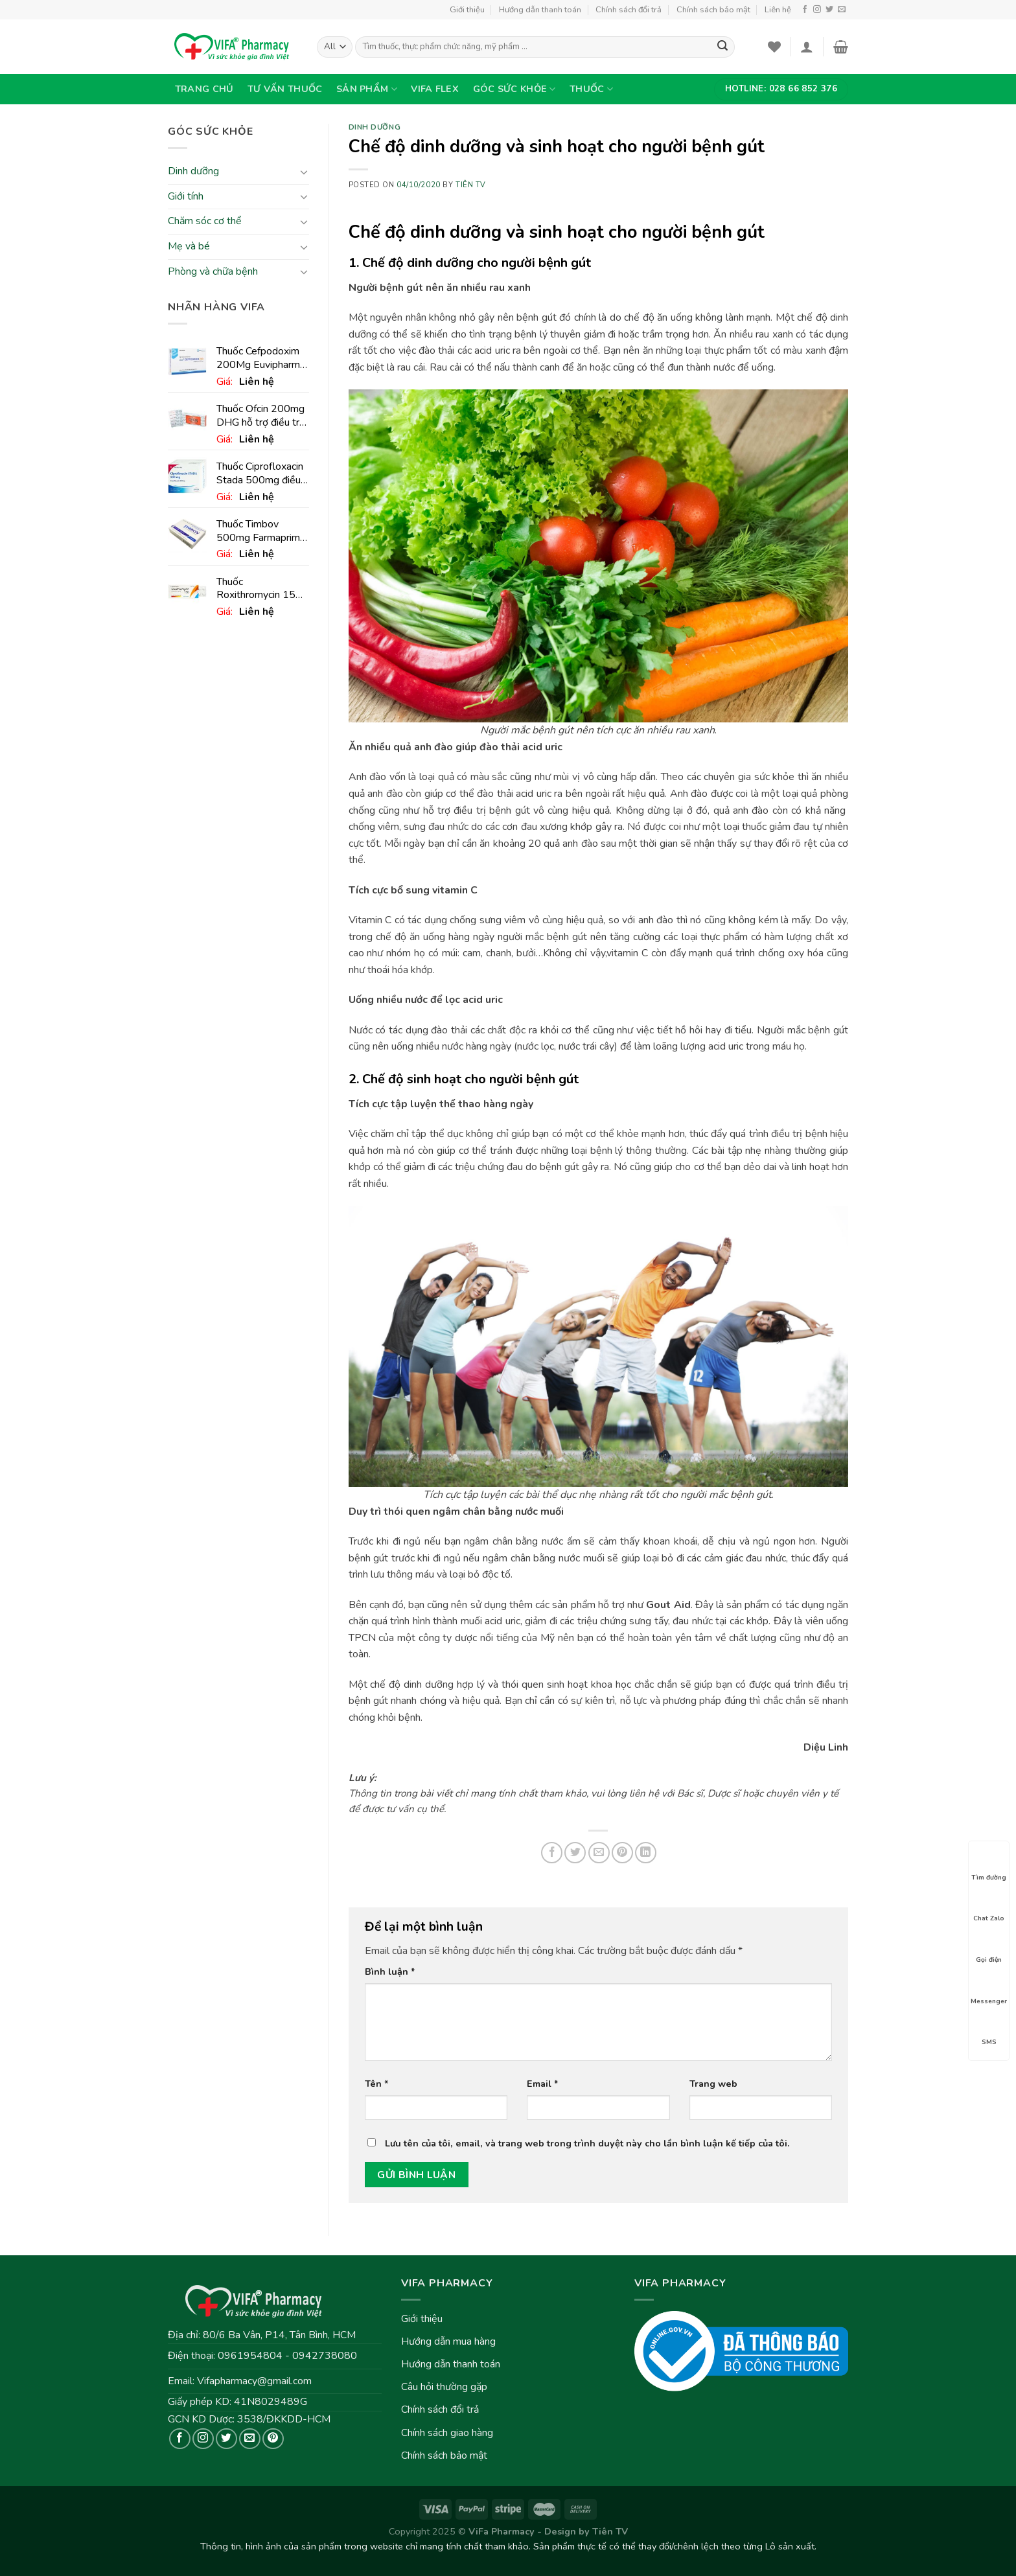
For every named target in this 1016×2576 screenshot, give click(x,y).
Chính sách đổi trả (628, 10)
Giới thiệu (467, 10)
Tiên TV (471, 185)
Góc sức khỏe (514, 88)
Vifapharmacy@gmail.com (254, 2381)
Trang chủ (204, 88)
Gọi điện (989, 1948)
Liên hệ (778, 10)
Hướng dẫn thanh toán (540, 10)
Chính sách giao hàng (447, 2433)
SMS (988, 2030)
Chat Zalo (988, 1907)
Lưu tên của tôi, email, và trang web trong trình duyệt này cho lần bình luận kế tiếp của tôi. (587, 2143)
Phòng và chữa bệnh (213, 271)
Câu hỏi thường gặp (444, 2387)
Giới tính (185, 196)
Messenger (989, 1989)
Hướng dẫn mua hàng (448, 2341)
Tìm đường (988, 1866)
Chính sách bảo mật (713, 10)
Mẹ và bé (189, 246)
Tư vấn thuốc (285, 88)
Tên (377, 2083)
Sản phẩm (366, 88)
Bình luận (390, 1971)
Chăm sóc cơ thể (205, 221)
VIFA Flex (435, 88)
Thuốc (591, 88)
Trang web (713, 2083)
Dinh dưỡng (193, 172)
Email (543, 2083)
